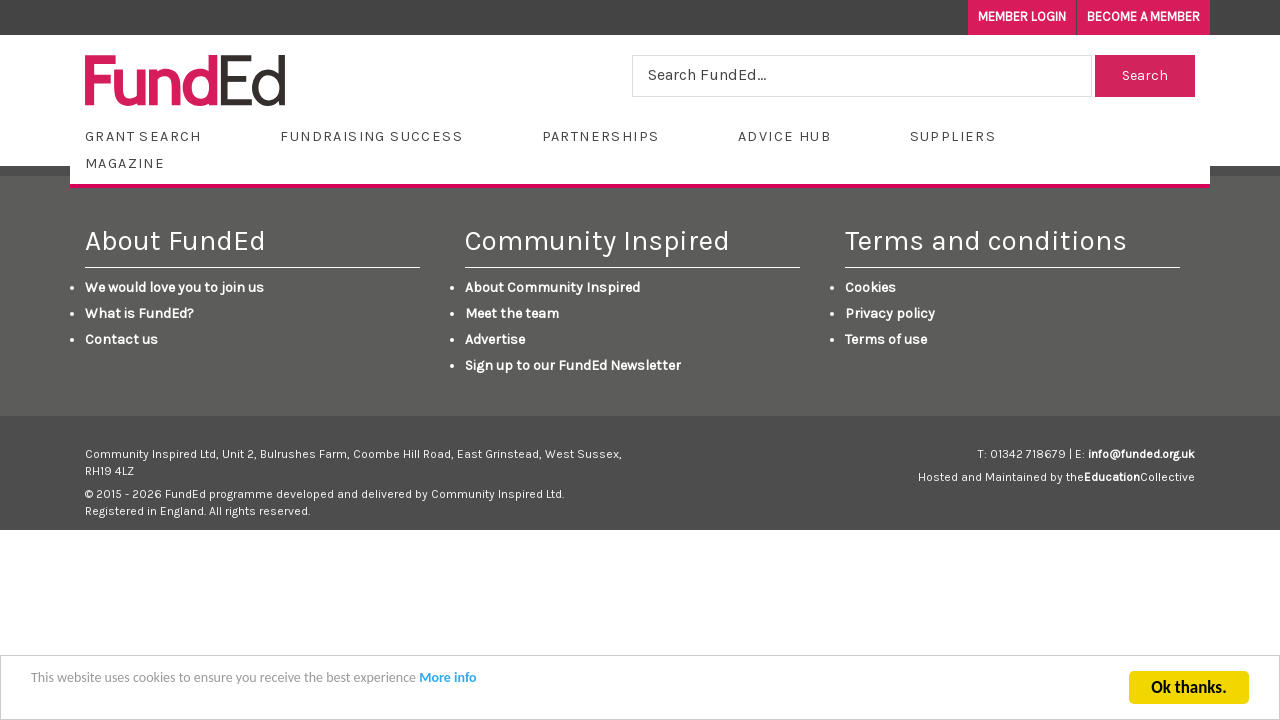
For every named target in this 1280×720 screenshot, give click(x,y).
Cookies (870, 287)
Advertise (495, 339)
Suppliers (953, 136)
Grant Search (143, 136)
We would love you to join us (174, 287)
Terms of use (886, 339)
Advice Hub (784, 136)
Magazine (125, 163)
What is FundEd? (139, 313)
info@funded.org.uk (1141, 454)
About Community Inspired (552, 287)
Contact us (121, 339)
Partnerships (601, 136)
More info (447, 680)
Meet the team (512, 313)
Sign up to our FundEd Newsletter (573, 365)
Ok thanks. (1188, 690)
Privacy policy (890, 313)
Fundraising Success (371, 136)
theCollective (1130, 477)
